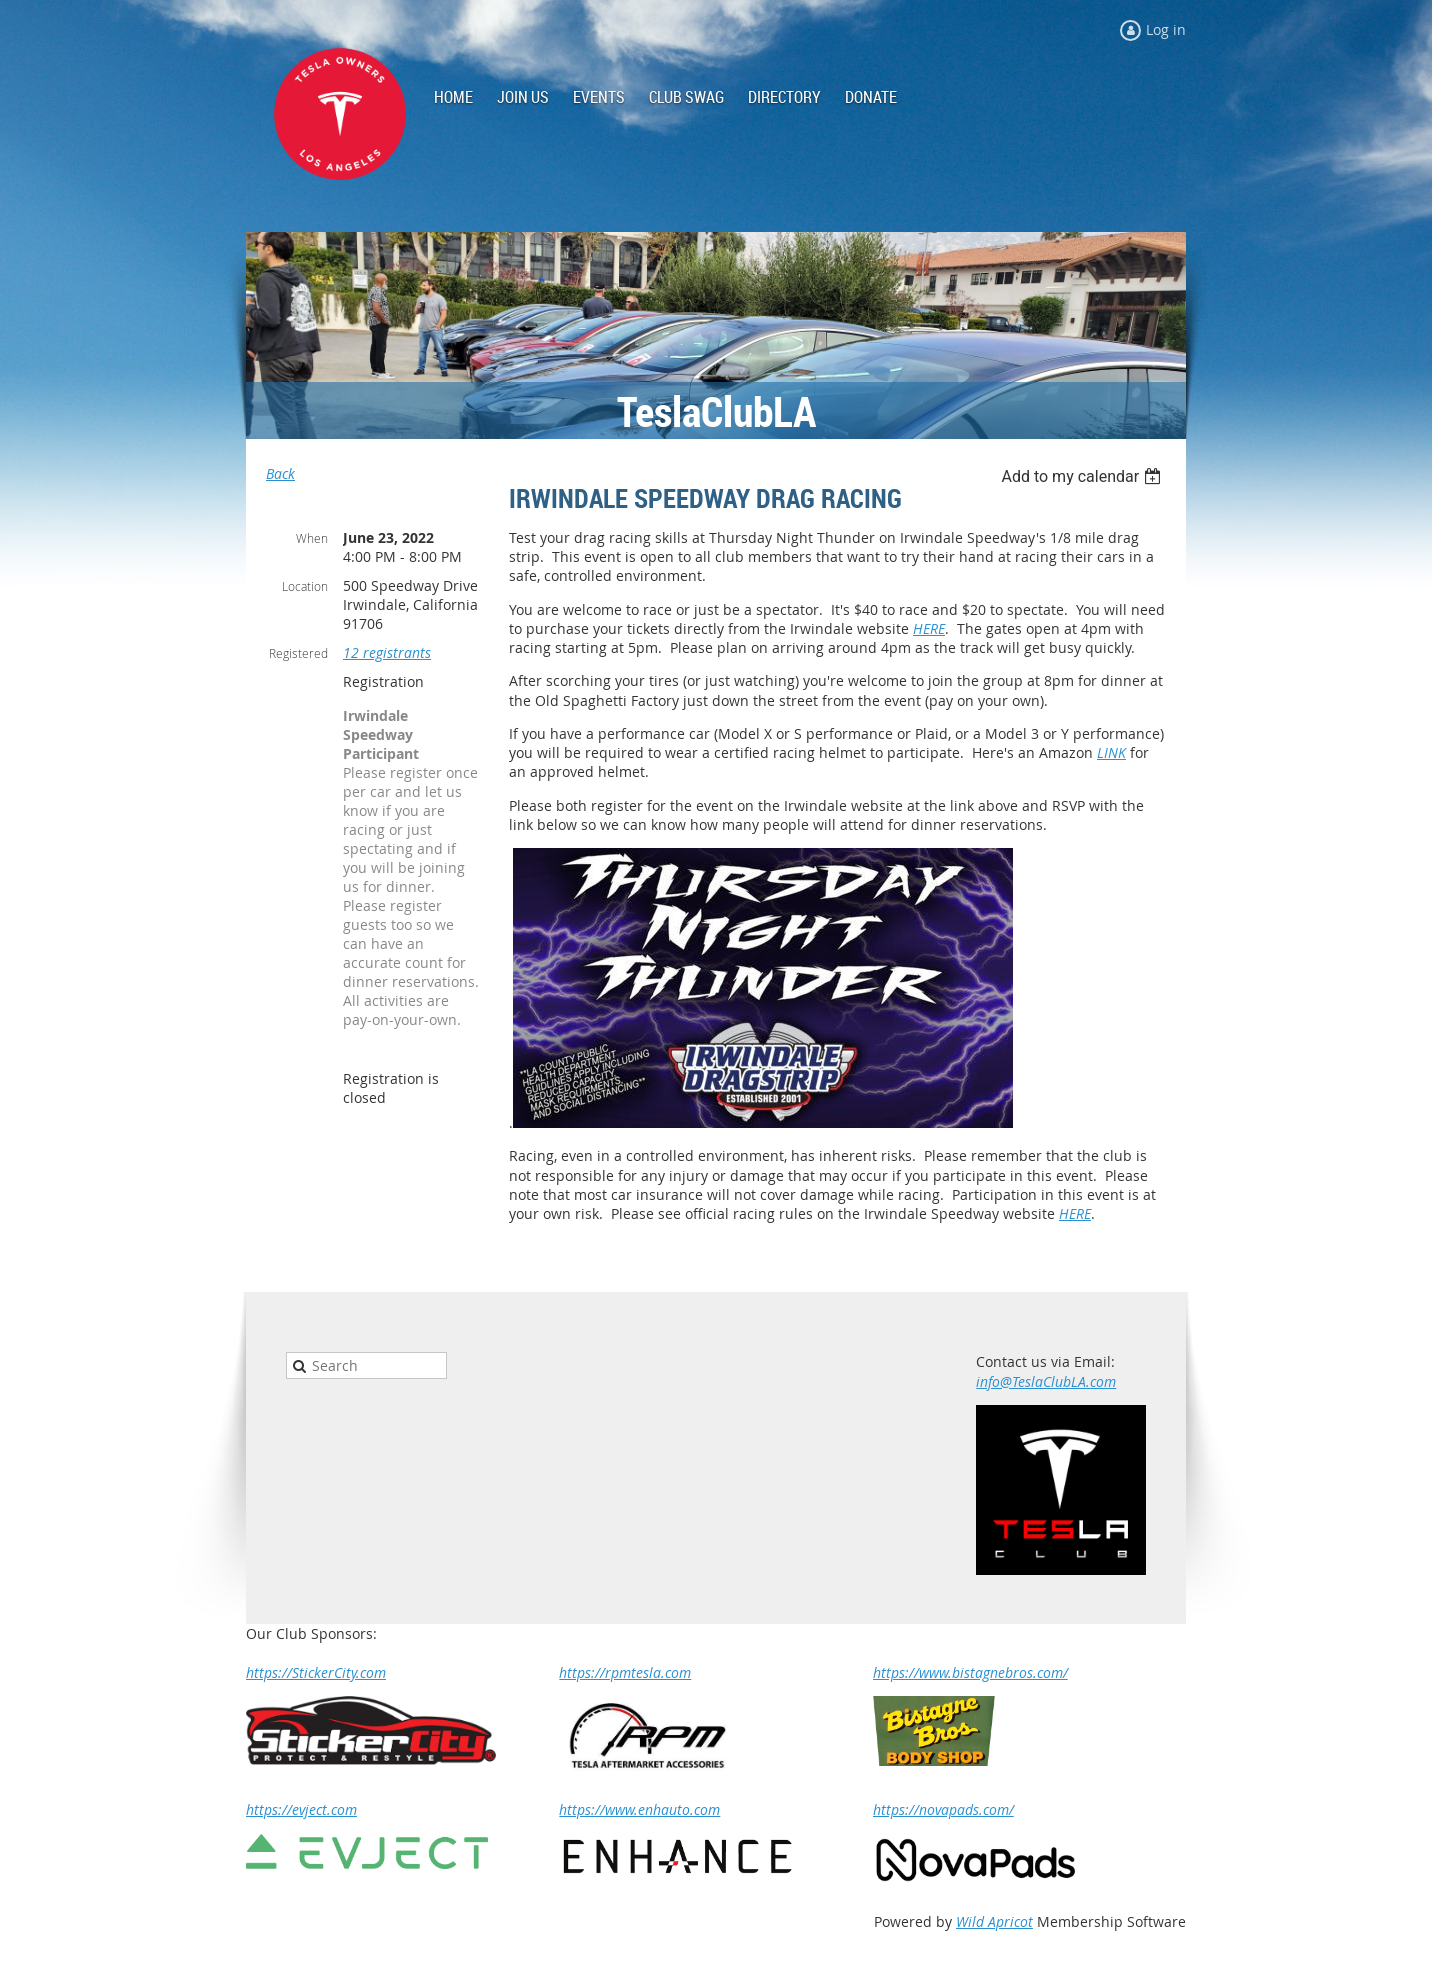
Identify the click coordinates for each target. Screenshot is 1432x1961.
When (312, 538)
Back (280, 473)
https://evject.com (301, 1809)
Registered (298, 653)
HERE (929, 628)
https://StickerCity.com (316, 1672)
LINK (1111, 752)
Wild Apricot (994, 1921)
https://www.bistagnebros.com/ (970, 1672)
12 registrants (387, 652)
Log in (1166, 29)
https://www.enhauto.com (639, 1809)
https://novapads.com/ (943, 1809)
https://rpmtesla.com (625, 1672)
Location (305, 586)
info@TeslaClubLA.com (1046, 1381)
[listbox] (1083, 476)
